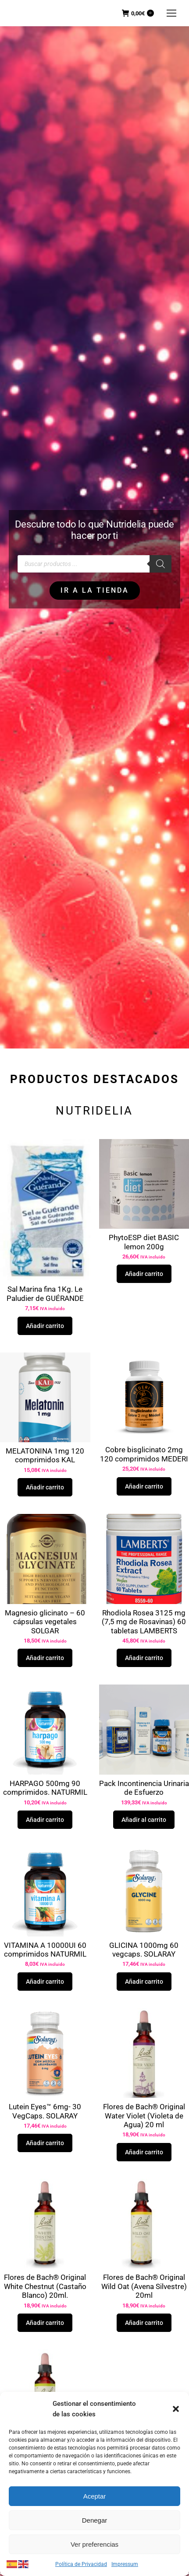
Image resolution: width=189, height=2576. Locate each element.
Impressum (124, 2564)
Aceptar (94, 2496)
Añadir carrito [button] (45, 1325)
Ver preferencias (94, 2544)
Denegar (94, 2520)
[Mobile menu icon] (171, 13)
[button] (175, 2409)
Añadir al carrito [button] (143, 1819)
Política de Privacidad (81, 2564)
